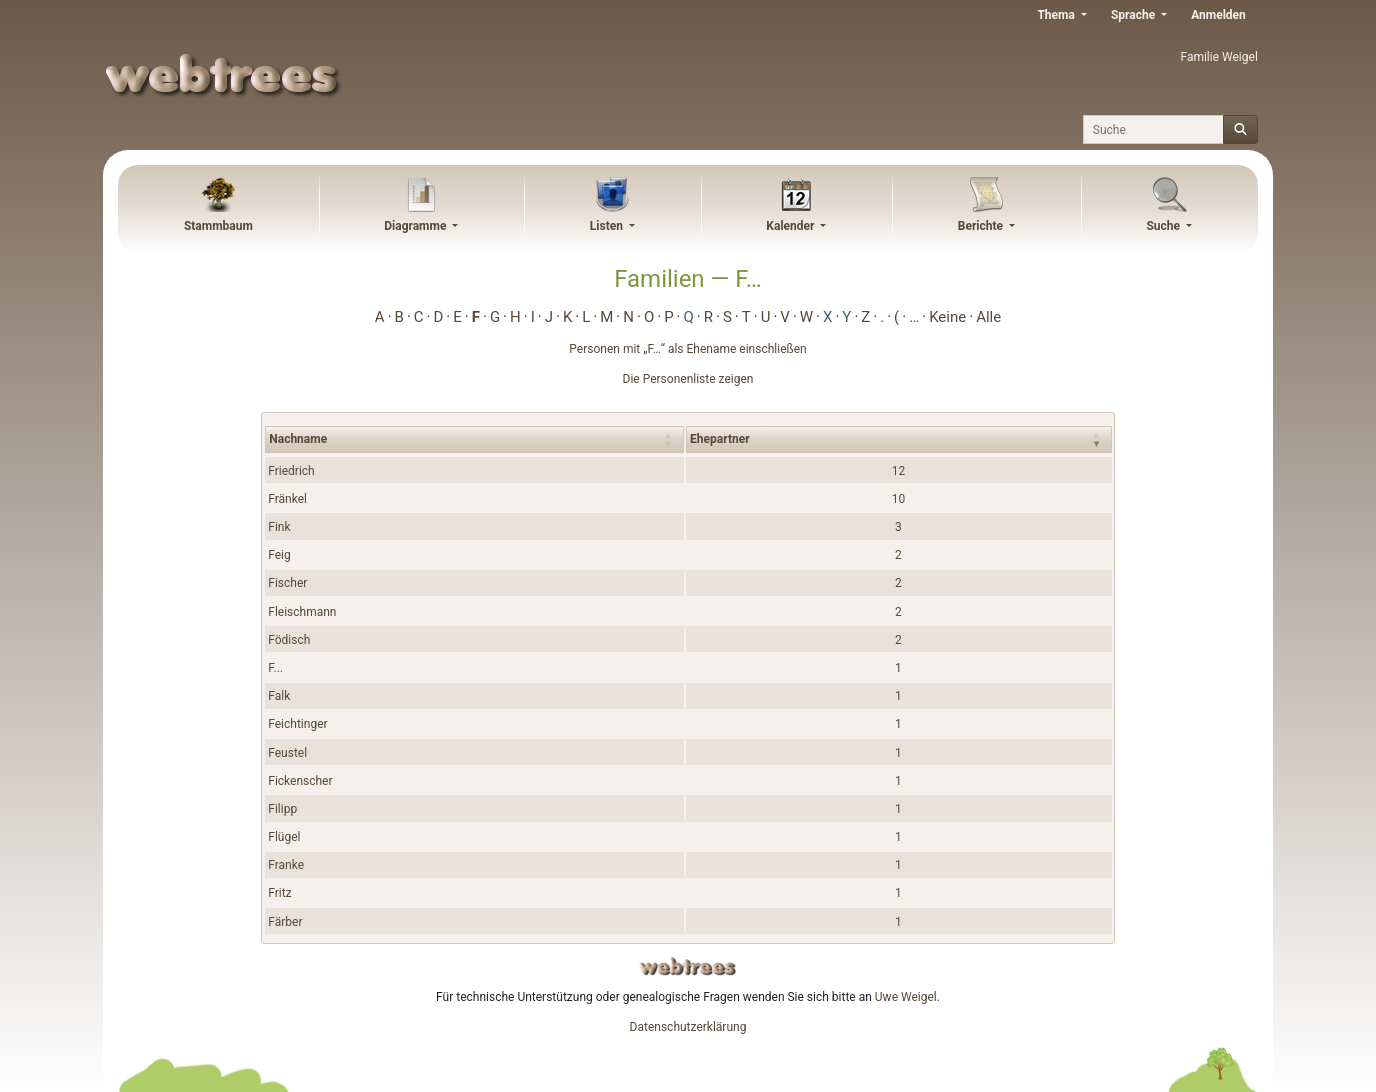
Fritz (279, 893)
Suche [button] (1164, 226)
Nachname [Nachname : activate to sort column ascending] (298, 439)
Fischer (287, 583)
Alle (988, 317)
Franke (286, 865)
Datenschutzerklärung (688, 1027)
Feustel (287, 753)
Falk (279, 696)
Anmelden (1218, 15)
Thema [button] (1057, 15)
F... (275, 668)
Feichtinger (297, 724)
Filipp (282, 809)
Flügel (284, 837)
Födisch (289, 640)
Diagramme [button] (416, 226)
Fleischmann (302, 612)
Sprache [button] (1134, 15)
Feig (279, 555)
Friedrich (291, 471)
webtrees (688, 966)
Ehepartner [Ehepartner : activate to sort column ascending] (719, 439)
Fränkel (287, 499)
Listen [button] (608, 226)
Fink (279, 527)
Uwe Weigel (906, 997)
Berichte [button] (982, 226)
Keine (947, 317)
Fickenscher (300, 781)
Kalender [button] (791, 226)
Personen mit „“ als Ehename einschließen (687, 349)
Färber (285, 922)
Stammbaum (218, 226)
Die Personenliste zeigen (688, 379)
